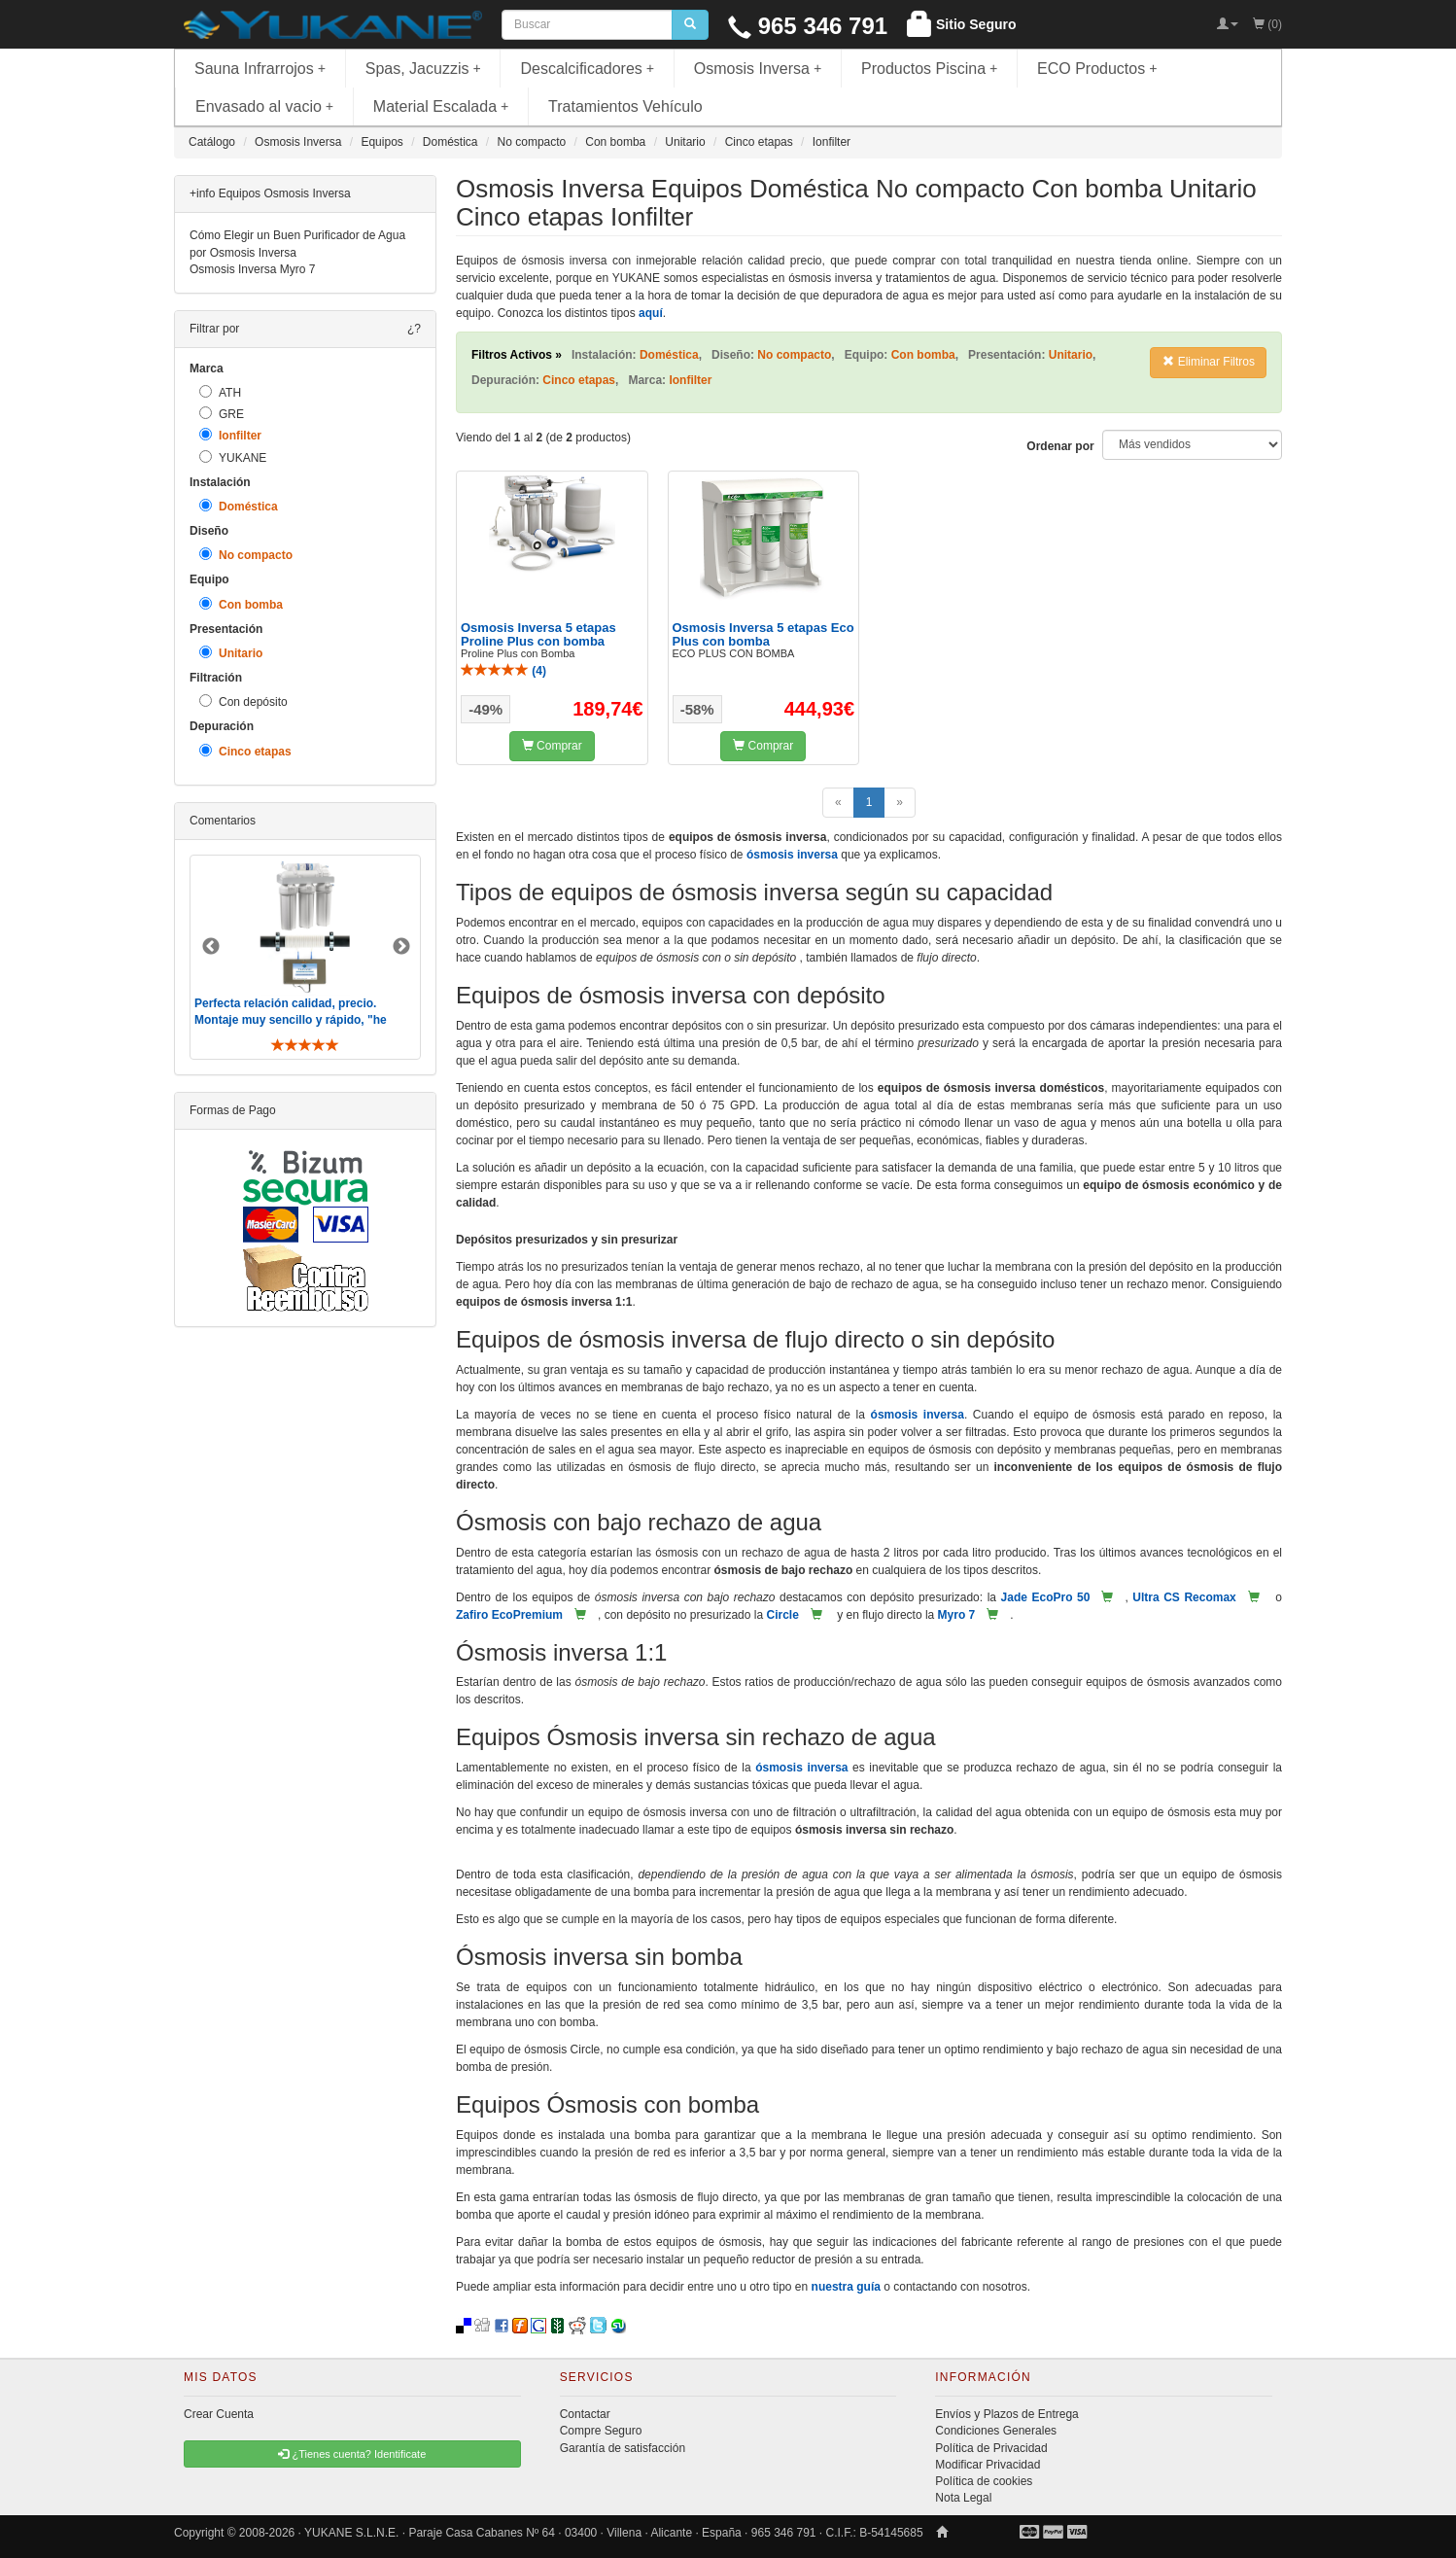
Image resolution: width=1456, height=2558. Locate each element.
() (503, 671)
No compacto (246, 554)
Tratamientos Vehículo (625, 106)
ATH (220, 392)
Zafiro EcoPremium (509, 1615)
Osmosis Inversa (758, 68)
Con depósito (243, 701)
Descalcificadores (587, 68)
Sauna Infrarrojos (260, 68)
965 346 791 (807, 26)
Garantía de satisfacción (622, 2448)
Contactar (585, 2414)
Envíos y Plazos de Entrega (1006, 2414)
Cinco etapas (245, 751)
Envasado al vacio (264, 106)
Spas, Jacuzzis (423, 68)
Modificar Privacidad (987, 2464)
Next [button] (401, 947)
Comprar (552, 746)
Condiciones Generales (996, 2430)
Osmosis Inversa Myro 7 (252, 269)
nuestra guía (846, 2287)
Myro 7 (957, 1615)
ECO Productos (1097, 68)
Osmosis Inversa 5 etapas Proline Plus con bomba (538, 634)
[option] (305, 957)
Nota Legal (963, 2498)
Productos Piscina (929, 68)
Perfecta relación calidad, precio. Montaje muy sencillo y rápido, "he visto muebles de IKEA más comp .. (292, 1020)
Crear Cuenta (219, 2414)
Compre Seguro (601, 2430)
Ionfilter (230, 435)
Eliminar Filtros (1208, 361)
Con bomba (241, 604)
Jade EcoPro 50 (1046, 1597)
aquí (651, 313)
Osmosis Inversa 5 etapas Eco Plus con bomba (763, 634)
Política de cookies (983, 2481)
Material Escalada (441, 106)
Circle (782, 1615)
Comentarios (223, 820)
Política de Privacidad (991, 2448)
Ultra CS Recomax (1183, 1597)
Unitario (230, 653)
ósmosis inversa (792, 854)
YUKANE (232, 457)
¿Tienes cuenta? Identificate (352, 2454)
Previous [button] (211, 947)
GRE (221, 413)
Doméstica (238, 506)
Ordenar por (1059, 446)
